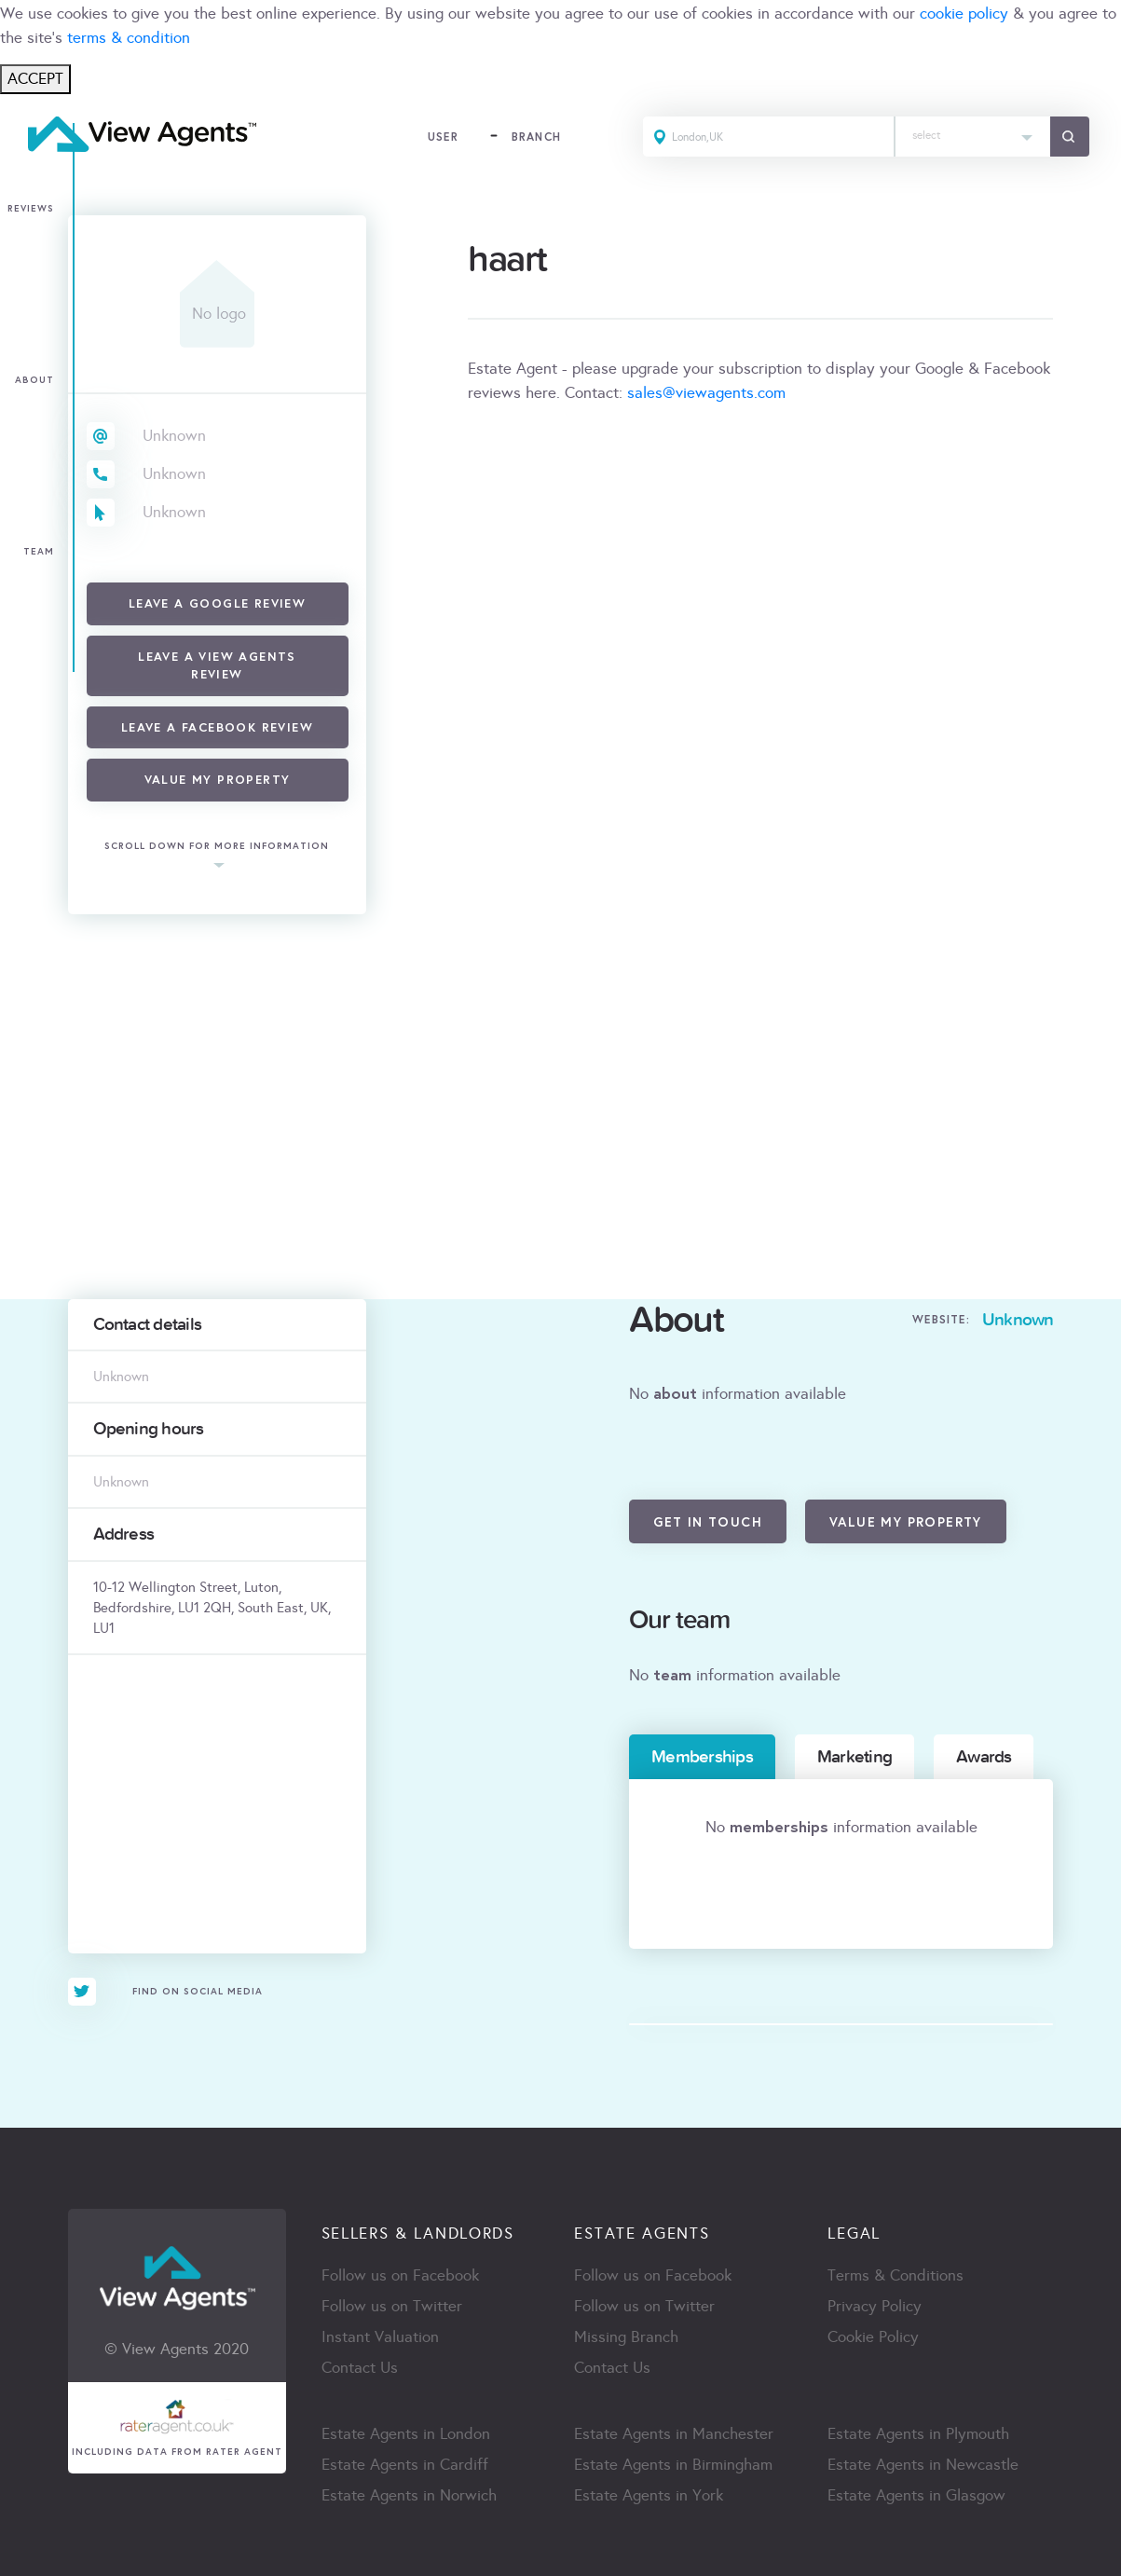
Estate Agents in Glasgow (916, 2495)
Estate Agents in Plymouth (918, 2434)
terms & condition (128, 38)
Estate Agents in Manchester (673, 2434)
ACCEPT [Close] (35, 79)
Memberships (702, 1757)
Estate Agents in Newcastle (922, 2464)
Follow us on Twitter (391, 2306)
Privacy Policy (874, 2306)
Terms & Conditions (895, 2275)
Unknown (174, 435)
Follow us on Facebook (400, 2275)
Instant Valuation (380, 2337)
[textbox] (972, 130)
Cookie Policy (873, 2337)
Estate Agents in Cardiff (404, 2464)
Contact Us (359, 2367)
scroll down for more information (216, 847)
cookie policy (964, 13)
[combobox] (972, 136)
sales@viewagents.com (706, 393)
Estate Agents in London (405, 2434)
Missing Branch (626, 2337)
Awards (983, 1757)
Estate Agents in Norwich (409, 2495)
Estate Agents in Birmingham (673, 2464)
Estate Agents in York (648, 2495)
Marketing (854, 1757)
